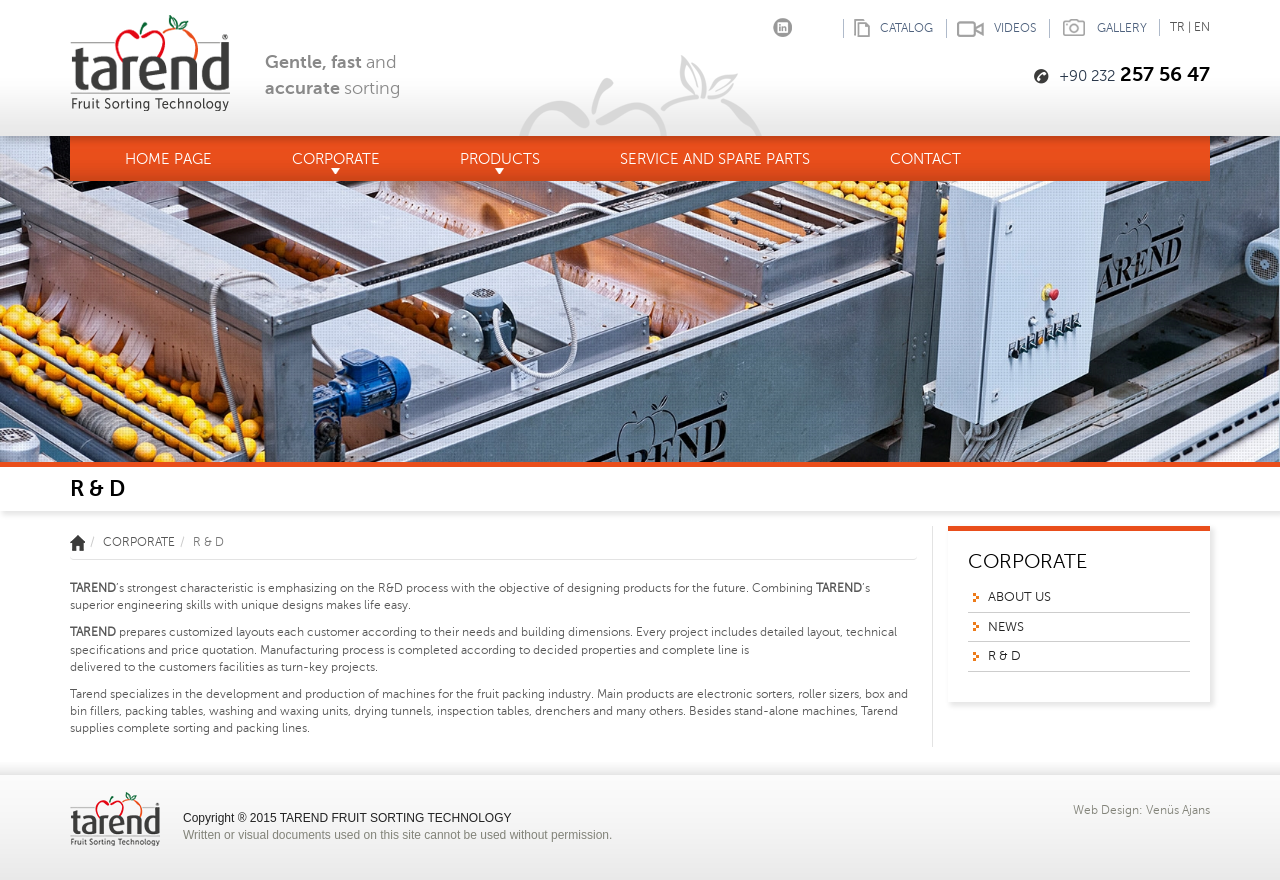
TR (1177, 27)
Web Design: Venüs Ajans (1141, 810)
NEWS (1006, 627)
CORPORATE (336, 162)
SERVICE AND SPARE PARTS (715, 159)
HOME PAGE (168, 159)
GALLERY (1098, 28)
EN (1202, 27)
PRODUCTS (500, 162)
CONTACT (925, 159)
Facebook (722, 23)
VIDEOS (991, 28)
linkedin (782, 23)
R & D (1004, 656)
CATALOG (888, 28)
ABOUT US (1019, 597)
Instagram (752, 23)
